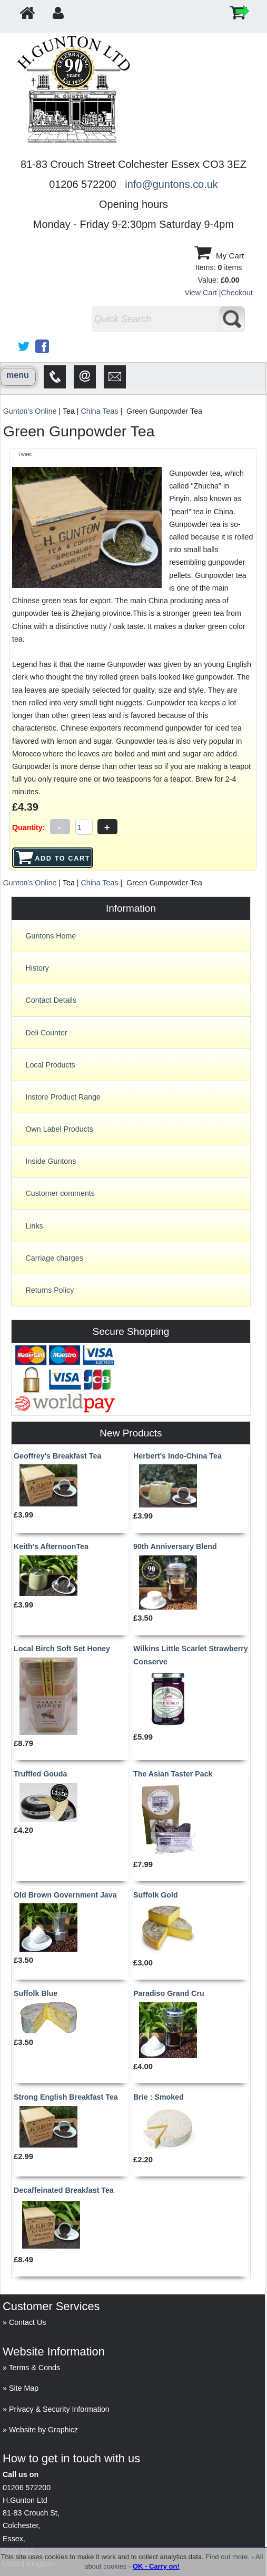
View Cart (200, 292)
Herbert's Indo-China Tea (177, 1456)
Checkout (237, 292)
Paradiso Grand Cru (168, 1993)
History (36, 968)
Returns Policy (49, 1290)
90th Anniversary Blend (175, 1546)
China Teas (99, 411)
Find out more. (227, 2557)
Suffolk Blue (35, 1993)
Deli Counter (46, 1033)
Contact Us (27, 2322)
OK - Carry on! (156, 2566)
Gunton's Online (30, 411)
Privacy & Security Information (59, 2409)
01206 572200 (27, 2487)
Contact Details (50, 1000)
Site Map (23, 2388)
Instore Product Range (63, 1097)
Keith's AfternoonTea (51, 1546)
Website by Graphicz (43, 2429)
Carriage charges (54, 1258)
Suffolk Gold (155, 1895)
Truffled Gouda (40, 1774)
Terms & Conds (34, 2367)
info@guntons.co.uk (171, 184)
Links (34, 1226)
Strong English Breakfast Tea (66, 2097)
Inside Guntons (50, 1161)
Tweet (24, 454)
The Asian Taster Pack (172, 1774)
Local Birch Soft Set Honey (62, 1648)
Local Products (50, 1065)
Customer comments (59, 1193)
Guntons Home (50, 936)
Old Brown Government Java (65, 1895)
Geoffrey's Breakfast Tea (57, 1456)
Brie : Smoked (158, 2097)
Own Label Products (59, 1129)
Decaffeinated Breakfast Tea (64, 2190)
